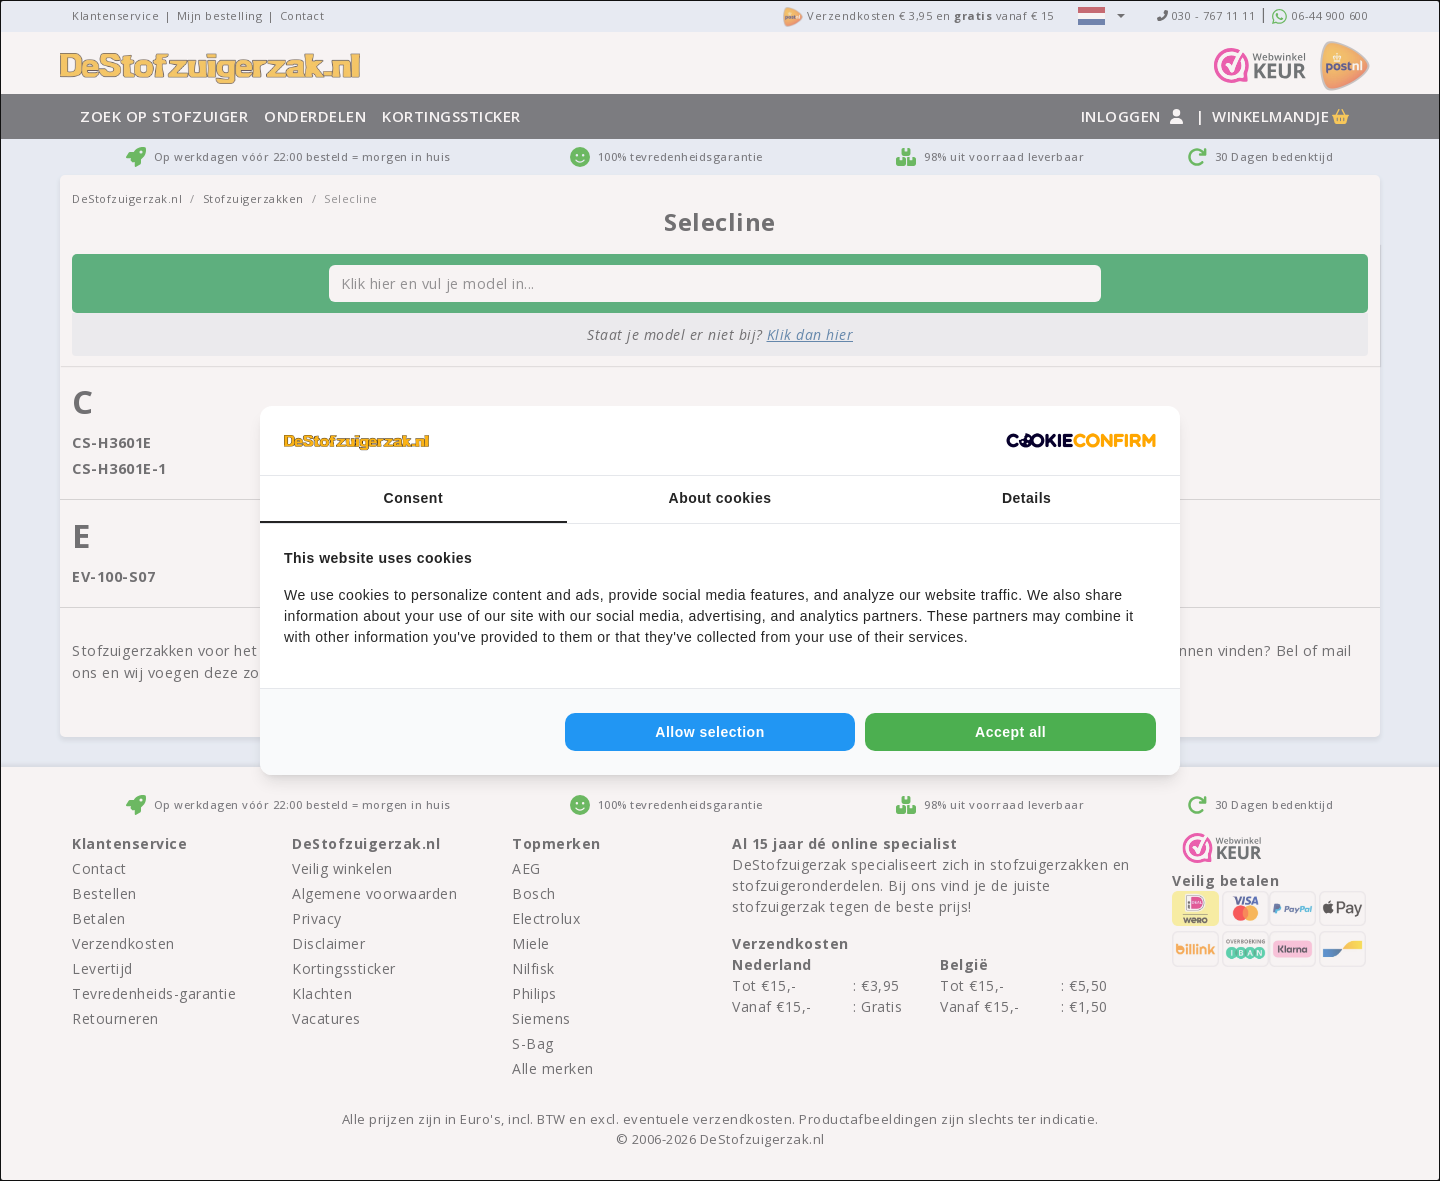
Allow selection (709, 732)
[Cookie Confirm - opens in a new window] (1081, 441)
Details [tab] (1026, 498)
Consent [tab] (414, 498)
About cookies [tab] (720, 498)
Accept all (1010, 732)
